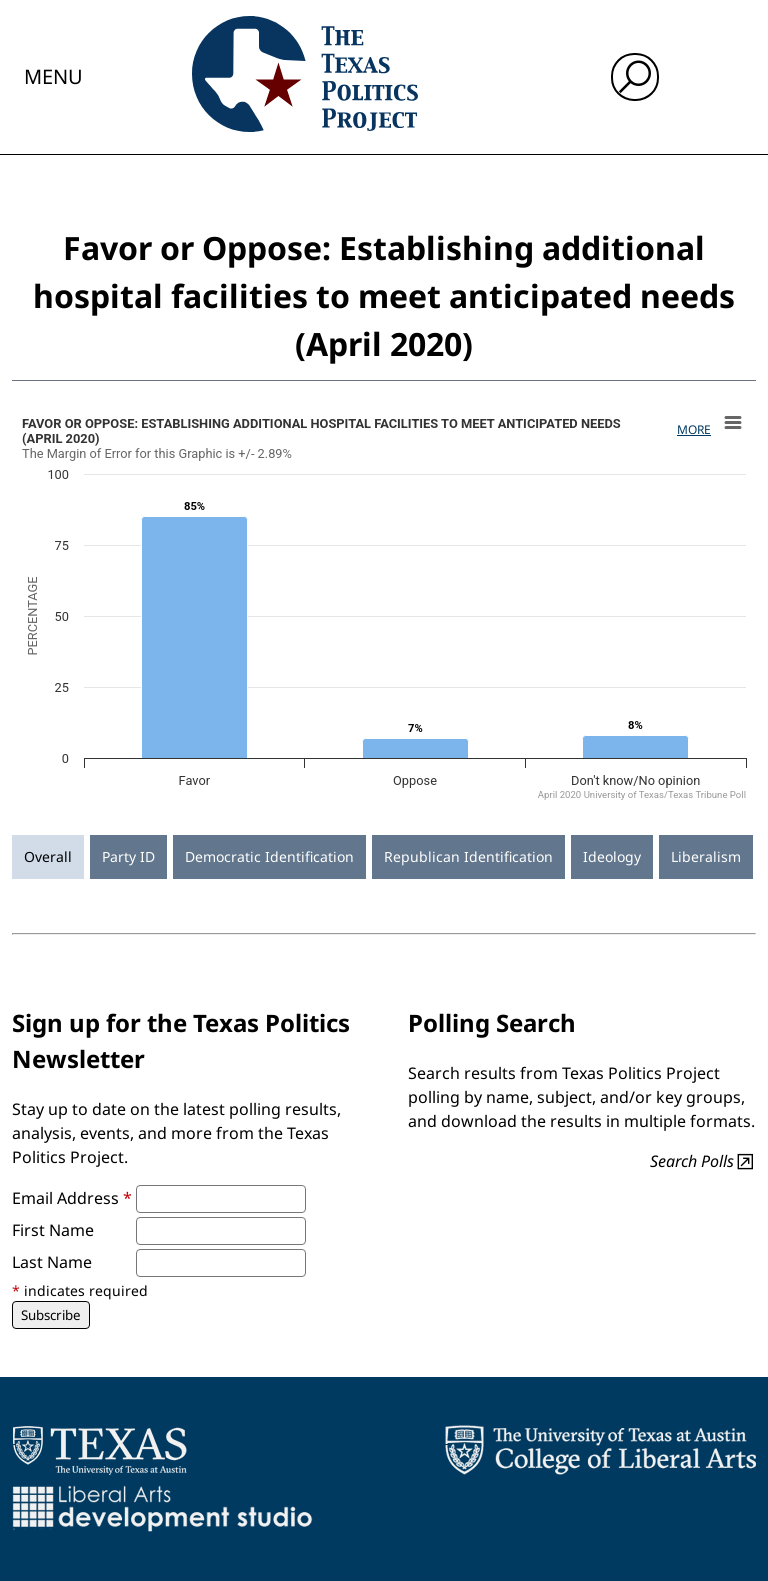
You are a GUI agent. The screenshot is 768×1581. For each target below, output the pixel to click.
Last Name (52, 1262)
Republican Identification (468, 856)
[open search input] (635, 77)
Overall (48, 856)
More (694, 429)
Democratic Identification (269, 856)
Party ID (128, 856)
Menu (53, 76)
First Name (53, 1230)
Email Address (72, 1198)
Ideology (612, 856)
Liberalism (706, 856)
